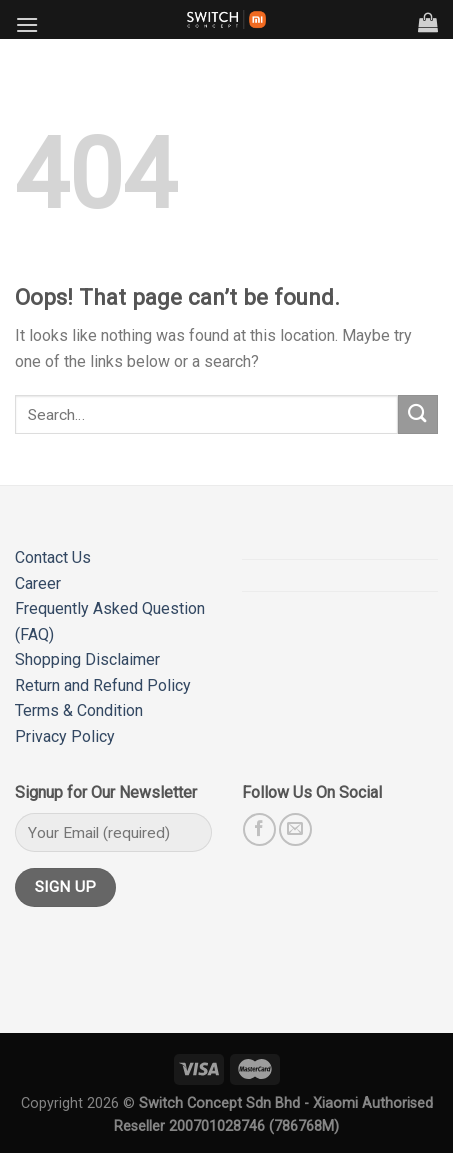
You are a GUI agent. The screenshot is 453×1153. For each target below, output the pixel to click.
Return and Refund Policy (103, 685)
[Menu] (27, 24)
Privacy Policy (65, 736)
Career (38, 583)
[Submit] (418, 414)
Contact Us (53, 557)
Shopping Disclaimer (87, 659)
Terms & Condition (79, 710)
